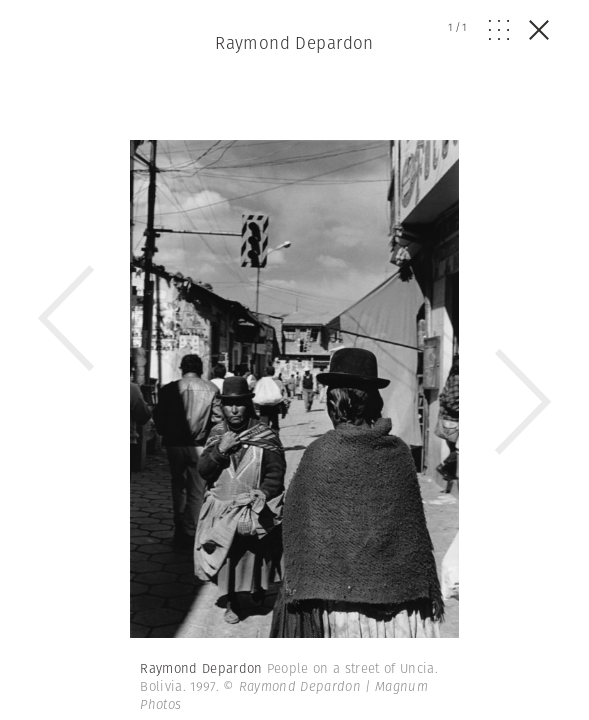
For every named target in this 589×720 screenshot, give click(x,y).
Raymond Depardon (294, 43)
